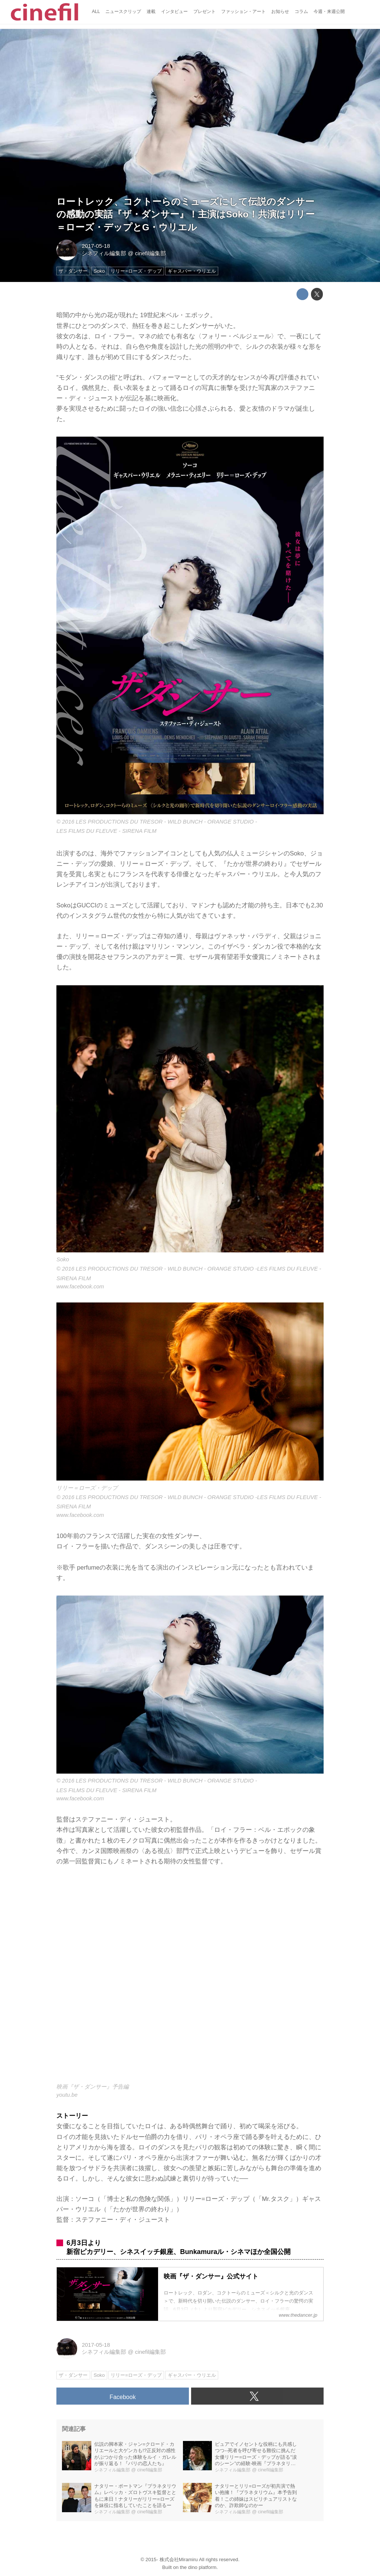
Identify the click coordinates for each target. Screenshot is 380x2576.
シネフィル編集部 (104, 253)
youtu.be (67, 2095)
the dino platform (198, 2567)
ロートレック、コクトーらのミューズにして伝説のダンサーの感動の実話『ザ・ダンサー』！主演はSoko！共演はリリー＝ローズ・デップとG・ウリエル (185, 215)
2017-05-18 (96, 246)
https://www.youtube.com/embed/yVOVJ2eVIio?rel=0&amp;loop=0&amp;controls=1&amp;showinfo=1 (190, 1979)
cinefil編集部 (150, 253)
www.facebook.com (80, 1286)
